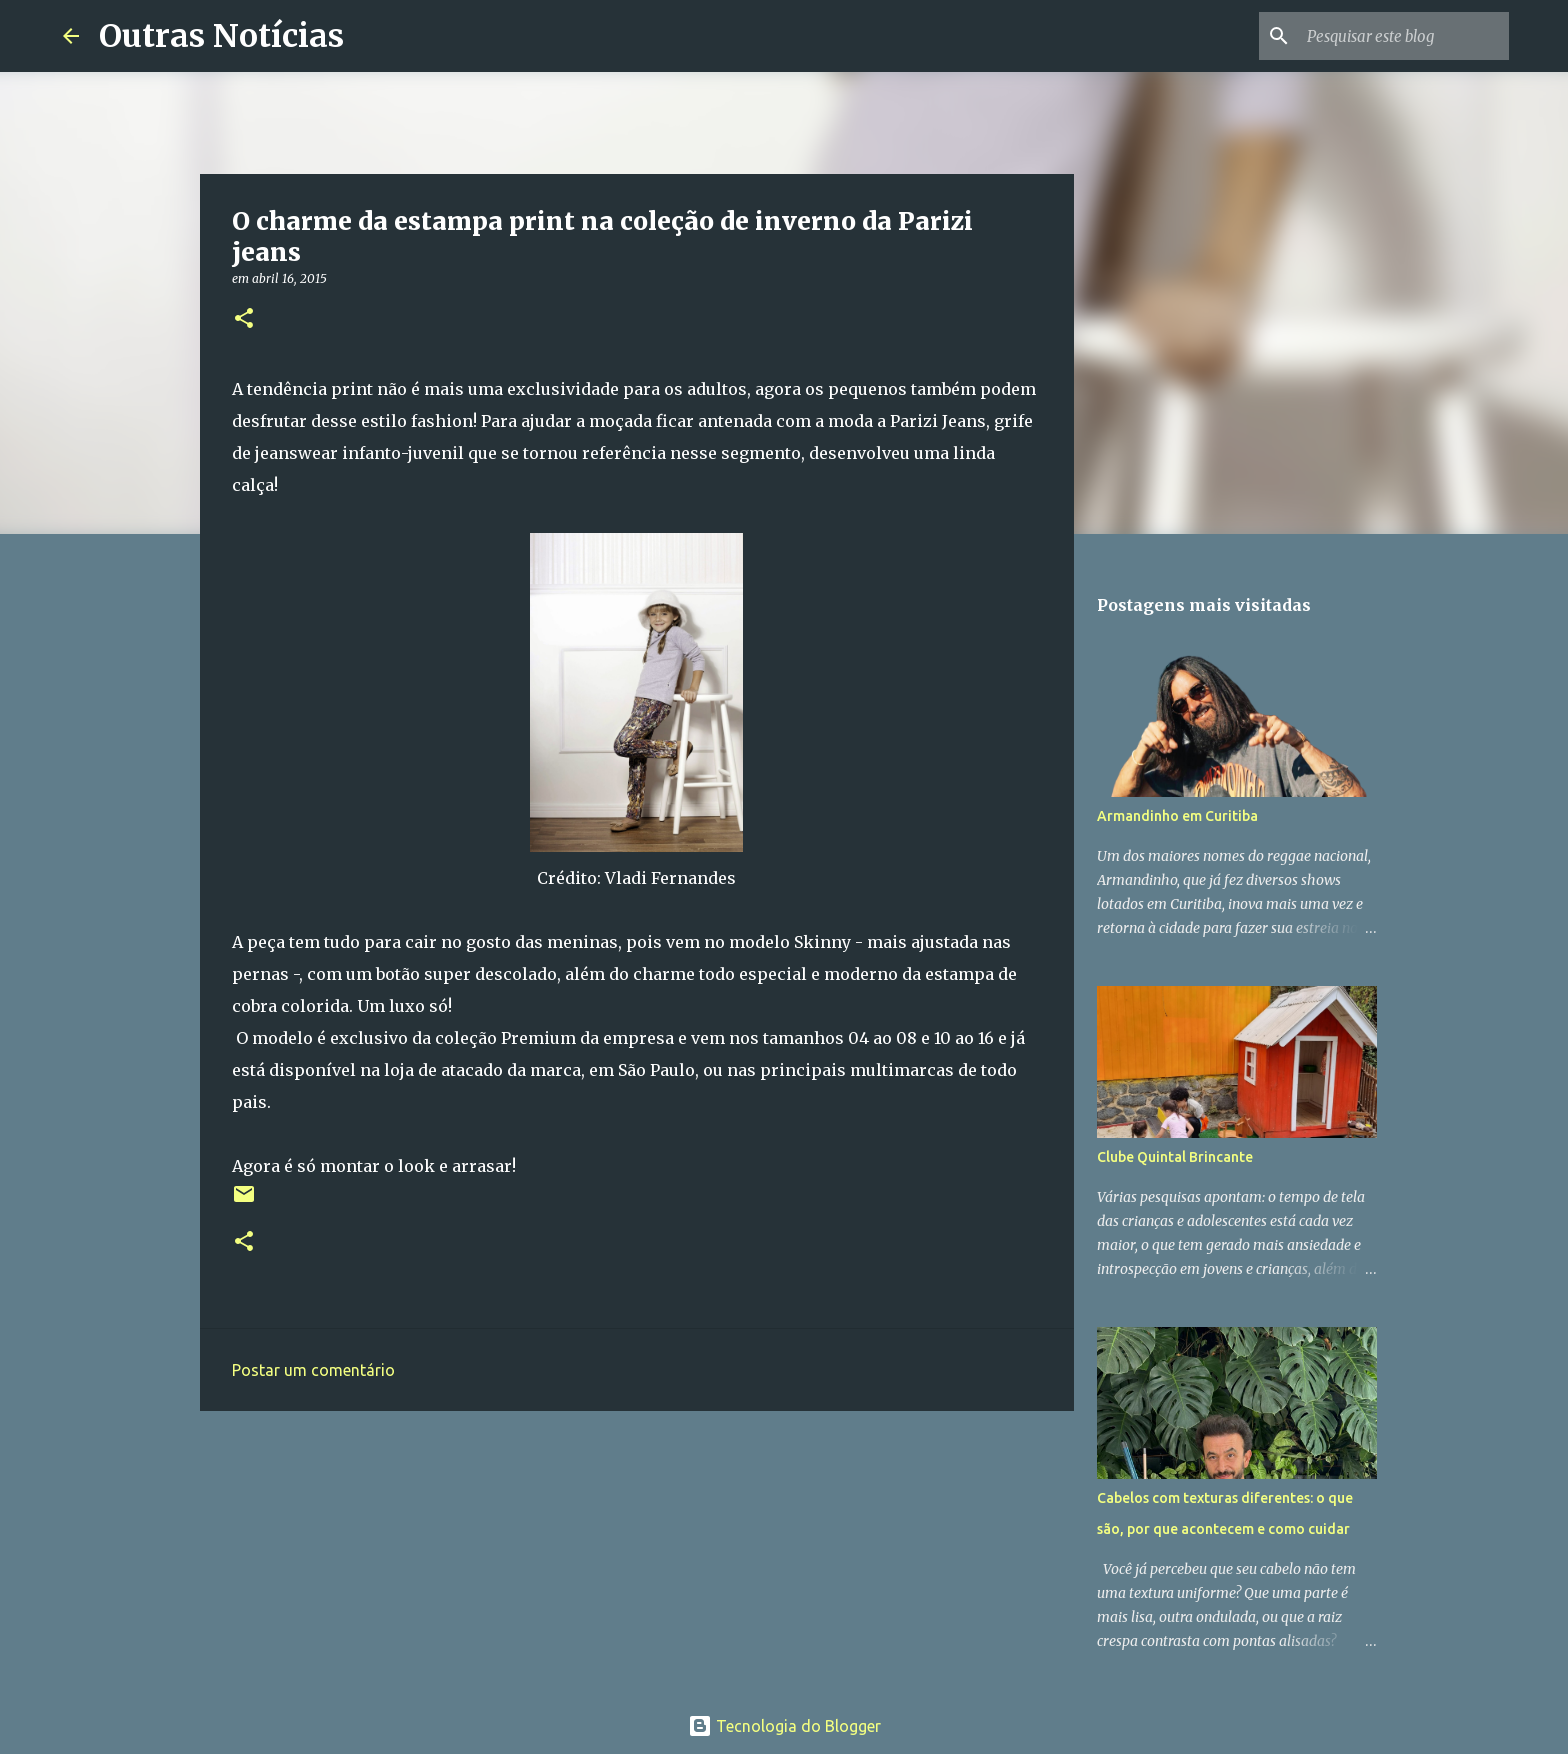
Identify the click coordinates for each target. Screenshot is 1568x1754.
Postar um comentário (313, 1370)
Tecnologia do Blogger (784, 1726)
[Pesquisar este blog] (1404, 36)
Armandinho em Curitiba (1177, 816)
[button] (244, 319)
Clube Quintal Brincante (1175, 1157)
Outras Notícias (221, 36)
